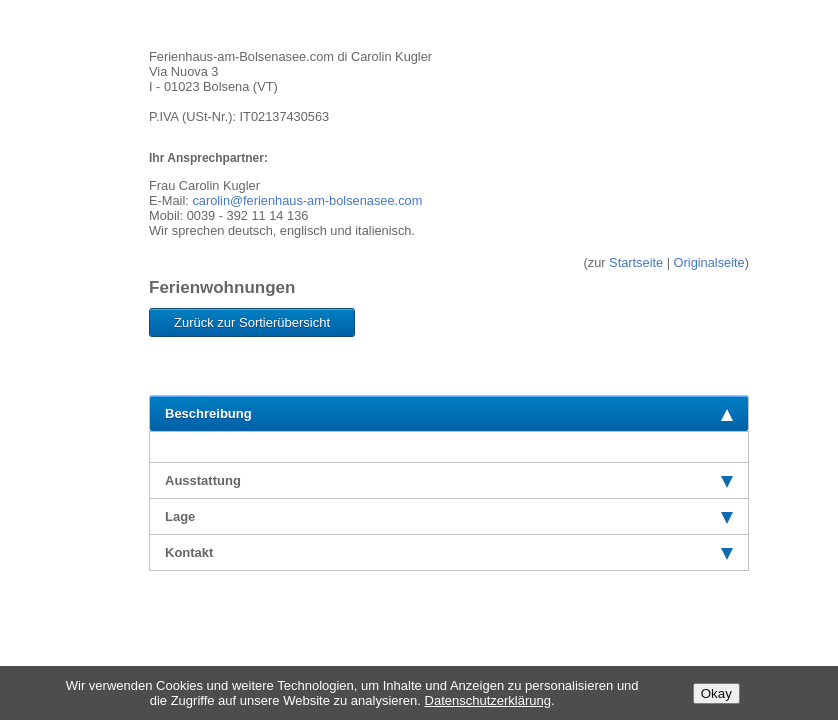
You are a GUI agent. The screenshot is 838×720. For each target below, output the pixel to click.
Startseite (636, 262)
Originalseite (709, 262)
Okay (716, 693)
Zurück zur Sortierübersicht (252, 322)
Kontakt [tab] (449, 552)
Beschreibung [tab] (449, 413)
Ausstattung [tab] (449, 480)
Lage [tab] (449, 516)
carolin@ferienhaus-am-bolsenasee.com (307, 200)
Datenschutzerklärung (488, 700)
